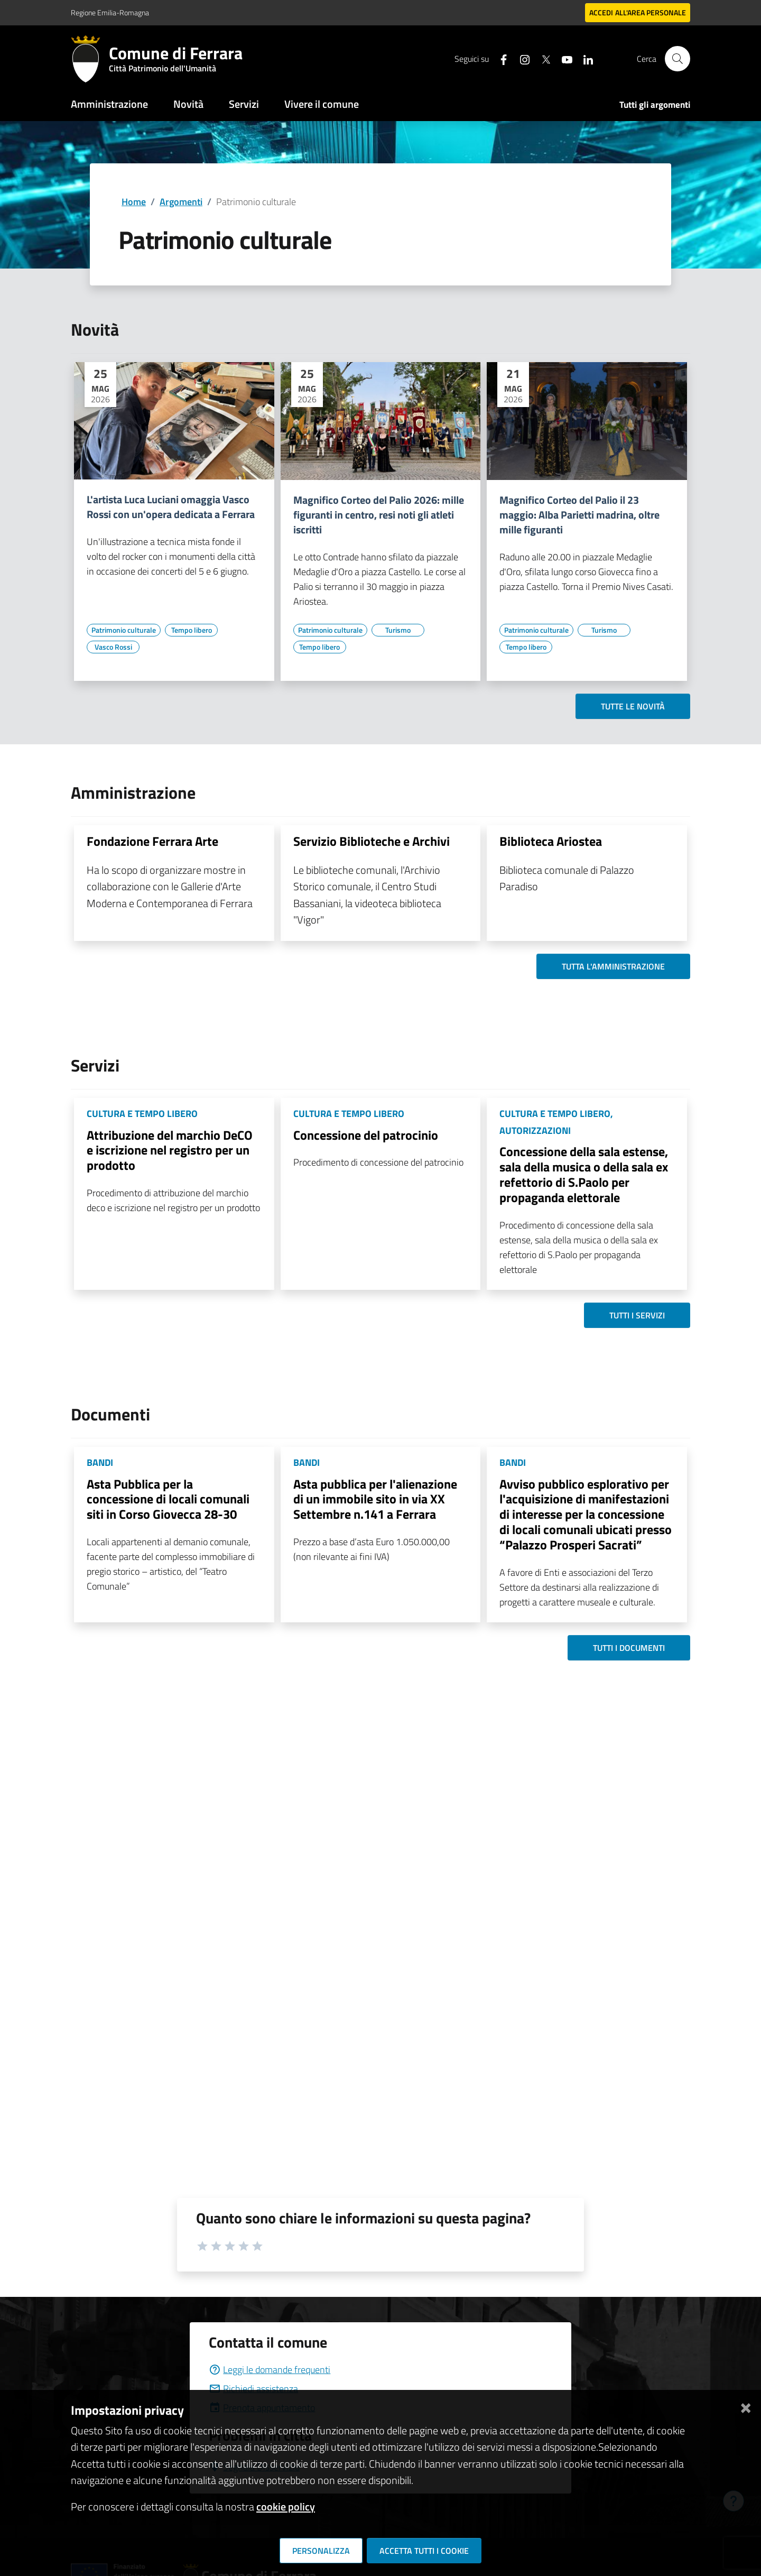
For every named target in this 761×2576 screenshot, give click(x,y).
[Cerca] (677, 58)
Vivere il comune (321, 104)
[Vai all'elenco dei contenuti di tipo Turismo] (398, 630)
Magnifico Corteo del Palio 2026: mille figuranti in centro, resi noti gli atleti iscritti (378, 515)
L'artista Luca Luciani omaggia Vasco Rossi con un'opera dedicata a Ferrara (171, 507)
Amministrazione (109, 104)
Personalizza (321, 2550)
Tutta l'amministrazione (613, 966)
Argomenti (181, 202)
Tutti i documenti (629, 1647)
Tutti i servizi (637, 1315)
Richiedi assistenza (253, 2388)
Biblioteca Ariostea (550, 841)
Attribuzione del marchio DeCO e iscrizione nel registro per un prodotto (170, 1150)
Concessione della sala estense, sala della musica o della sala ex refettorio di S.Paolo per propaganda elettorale (583, 1174)
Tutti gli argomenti (654, 105)
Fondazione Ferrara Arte (152, 841)
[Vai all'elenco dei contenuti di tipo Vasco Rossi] (113, 647)
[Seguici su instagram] (520, 58)
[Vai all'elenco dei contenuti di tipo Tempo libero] (191, 630)
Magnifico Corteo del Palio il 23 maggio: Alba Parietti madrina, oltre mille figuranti (579, 515)
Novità (188, 104)
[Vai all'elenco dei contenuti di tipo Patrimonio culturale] (124, 630)
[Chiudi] (745, 2406)
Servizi (244, 104)
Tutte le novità (633, 706)
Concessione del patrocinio (365, 1134)
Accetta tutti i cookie (424, 2550)
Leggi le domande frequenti (269, 2369)
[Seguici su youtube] (562, 58)
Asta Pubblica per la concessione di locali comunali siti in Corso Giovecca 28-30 (168, 1499)
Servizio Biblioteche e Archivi (371, 841)
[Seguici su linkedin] (584, 58)
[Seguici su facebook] (499, 58)
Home (134, 202)
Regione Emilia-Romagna (110, 12)
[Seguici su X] (541, 58)
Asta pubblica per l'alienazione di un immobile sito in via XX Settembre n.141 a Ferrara (375, 1499)
